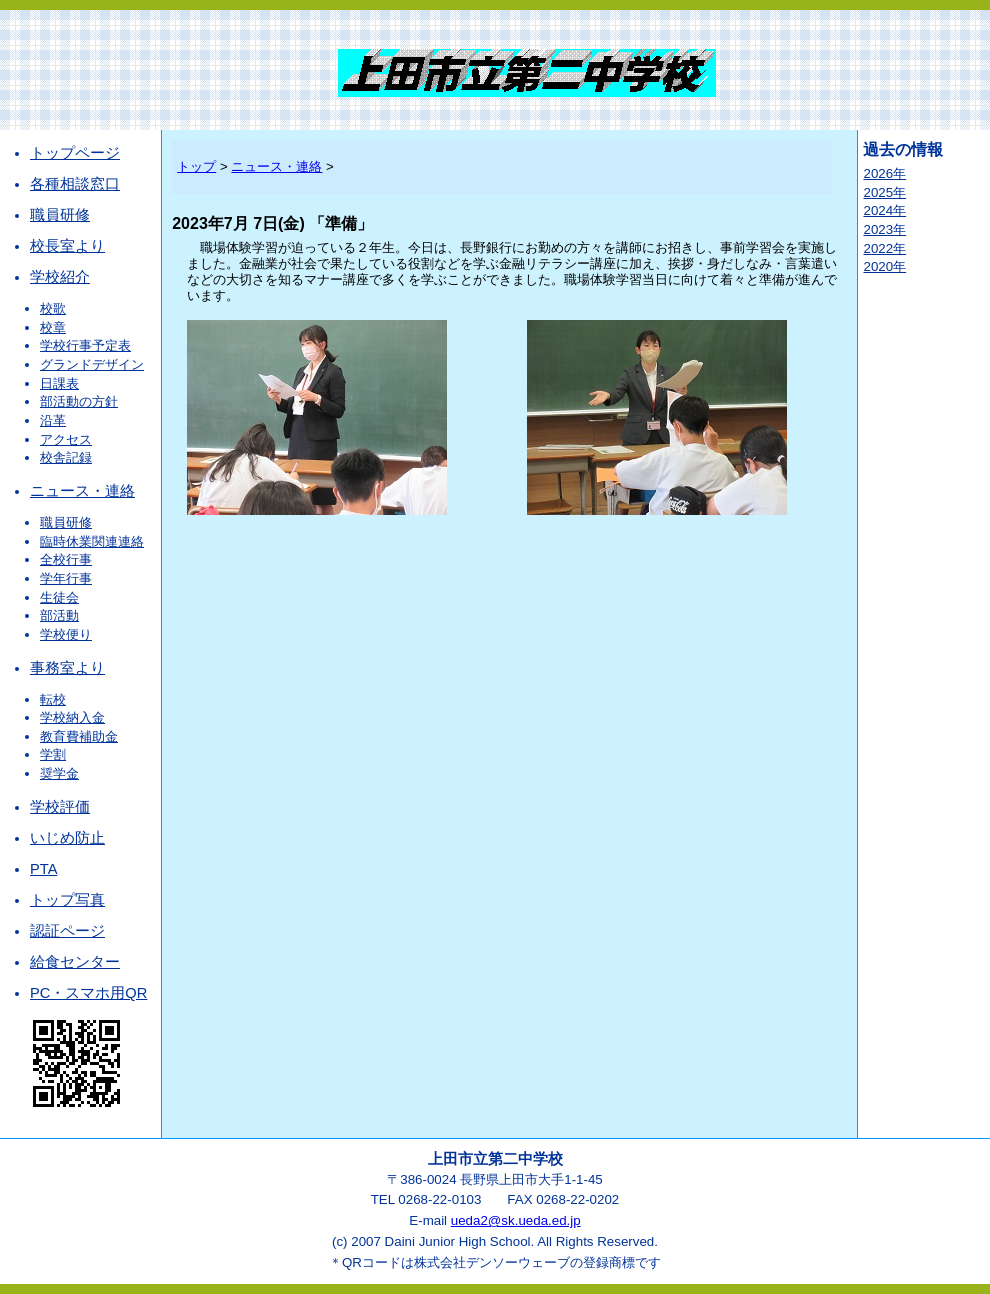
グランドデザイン (92, 364)
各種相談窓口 (75, 184)
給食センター (75, 962)
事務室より (67, 668)
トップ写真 (67, 900)
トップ (196, 166)
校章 (53, 327)
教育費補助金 (79, 736)
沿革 (53, 420)
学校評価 (60, 807)
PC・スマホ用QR (88, 993)
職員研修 (60, 215)
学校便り (66, 634)
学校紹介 (60, 277)
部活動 (59, 615)
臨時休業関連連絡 (92, 541)
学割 (53, 754)
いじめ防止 (67, 838)
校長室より (67, 246)
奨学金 (59, 773)
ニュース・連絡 (82, 491)
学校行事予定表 (85, 345)
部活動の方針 (79, 401)
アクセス (66, 439)
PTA (43, 869)
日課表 (59, 383)
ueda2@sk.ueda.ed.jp (516, 1220)
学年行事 (66, 578)
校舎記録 (66, 457)
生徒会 (59, 597)
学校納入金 (72, 717)
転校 (53, 699)
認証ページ (67, 931)
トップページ (75, 153)
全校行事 (66, 559)
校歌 (53, 308)
